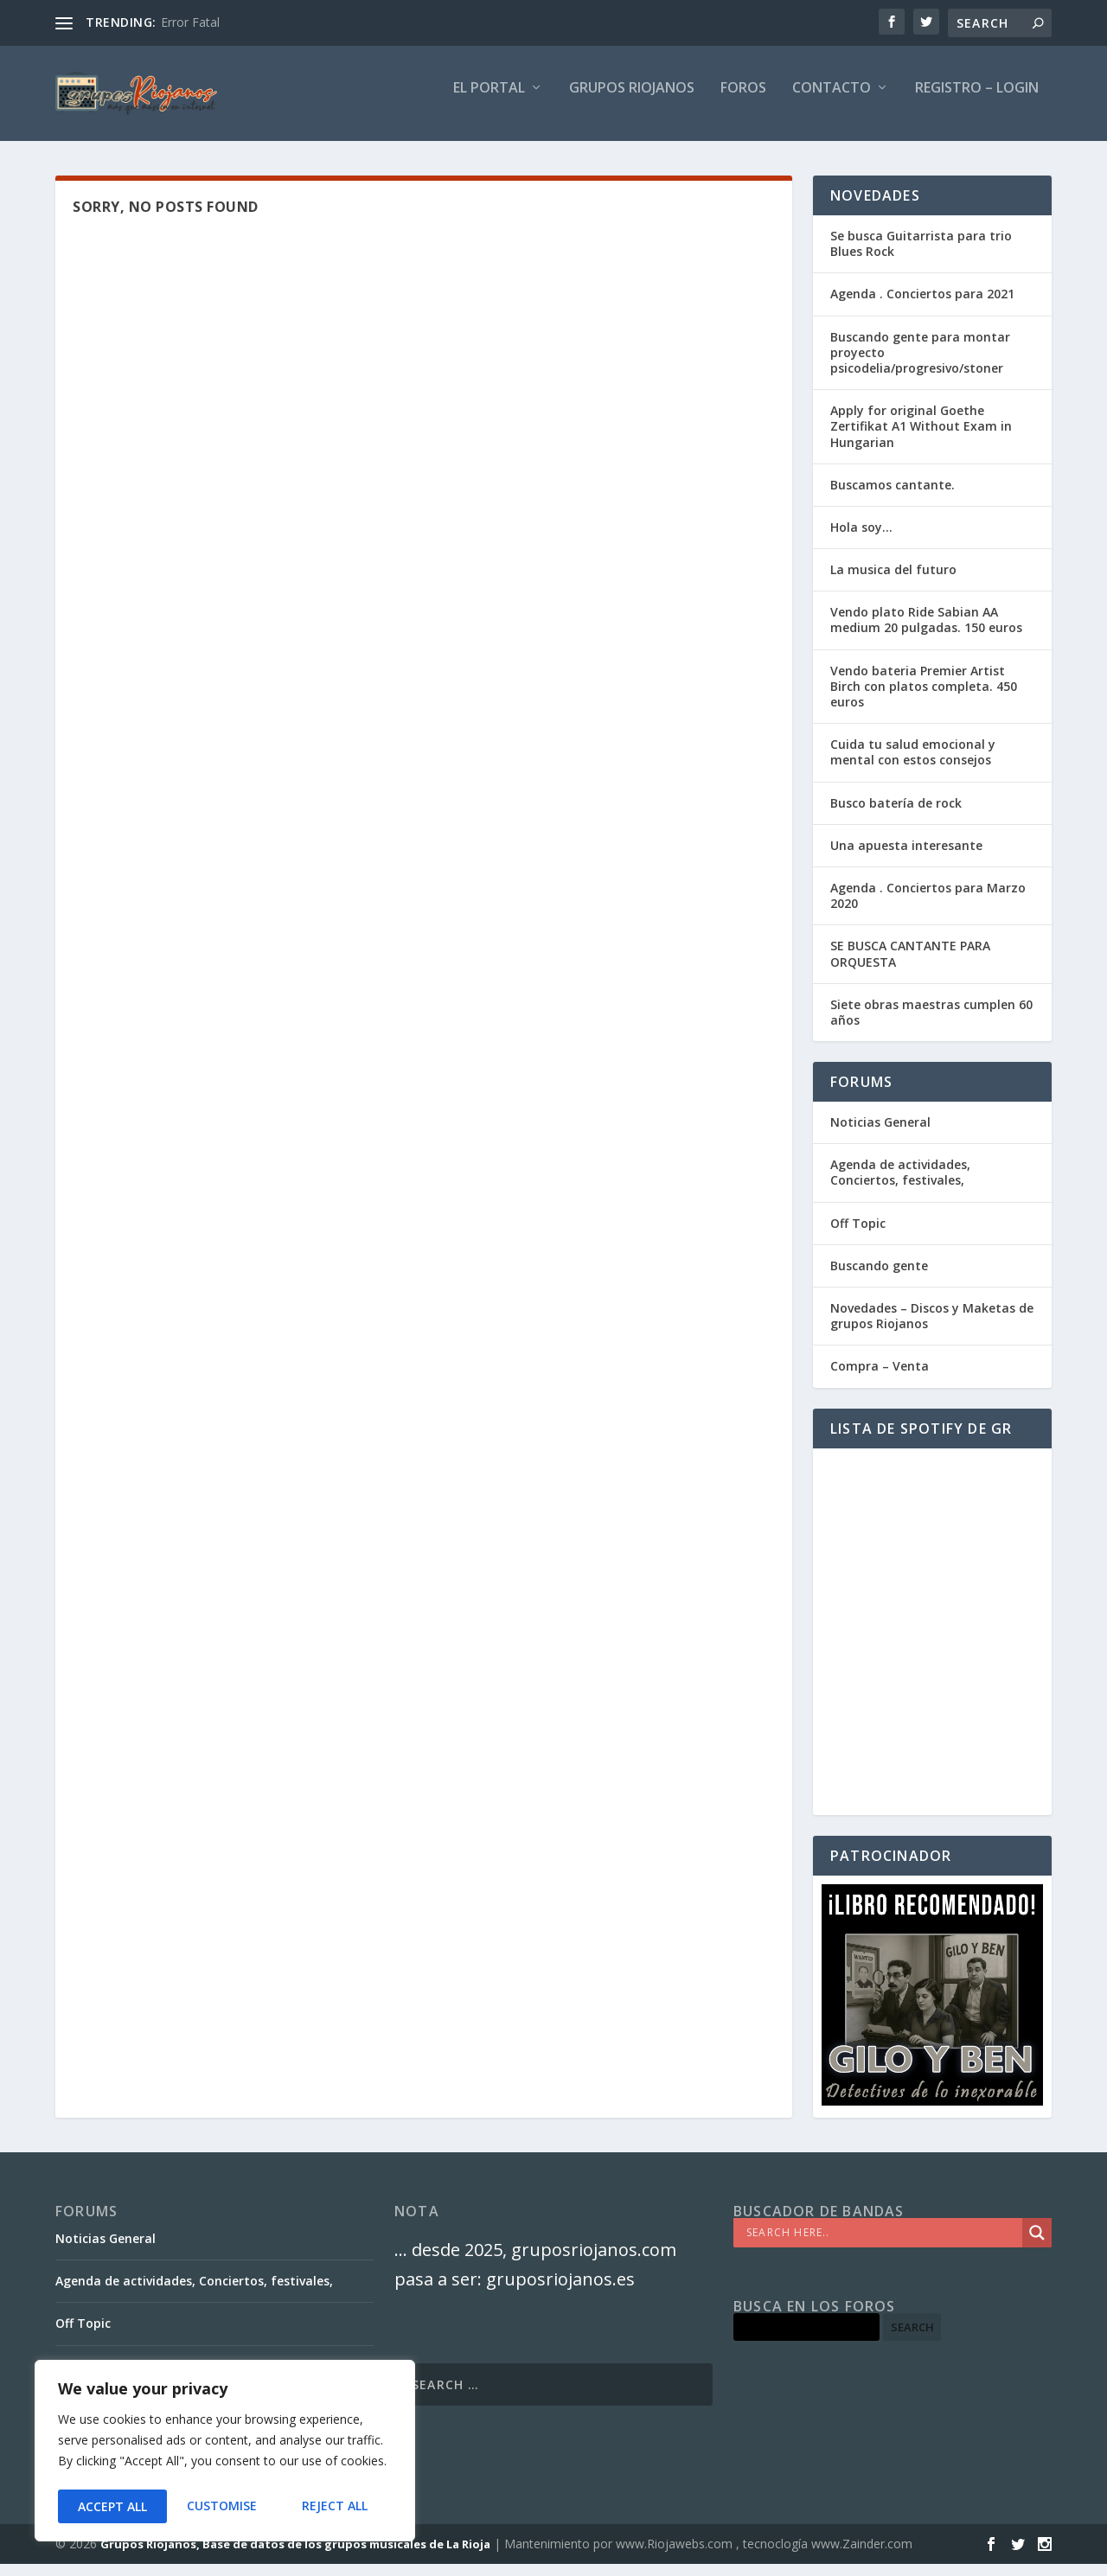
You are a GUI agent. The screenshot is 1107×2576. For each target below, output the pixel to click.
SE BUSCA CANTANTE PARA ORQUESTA (910, 965)
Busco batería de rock (896, 815)
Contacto (831, 101)
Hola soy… (861, 539)
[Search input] (882, 2245)
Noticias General (880, 1134)
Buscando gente (879, 1277)
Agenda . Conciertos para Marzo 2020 (928, 908)
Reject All (225, 2506)
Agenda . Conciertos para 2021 (922, 305)
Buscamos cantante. (892, 497)
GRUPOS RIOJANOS (631, 101)
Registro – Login (977, 101)
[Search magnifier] (1037, 2245)
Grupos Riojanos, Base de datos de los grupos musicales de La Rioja (295, 2556)
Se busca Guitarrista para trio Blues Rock (921, 256)
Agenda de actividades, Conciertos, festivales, (900, 1184)
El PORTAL (489, 101)
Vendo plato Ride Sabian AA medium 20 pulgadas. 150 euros (926, 632)
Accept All (338, 2506)
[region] (225, 2453)
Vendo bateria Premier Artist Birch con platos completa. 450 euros (923, 698)
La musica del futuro (893, 581)
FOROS (743, 101)
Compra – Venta (879, 1378)
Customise (112, 2506)
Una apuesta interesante (906, 857)
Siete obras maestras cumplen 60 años (931, 1024)
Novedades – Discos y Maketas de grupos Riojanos (931, 1328)
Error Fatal (190, 22)
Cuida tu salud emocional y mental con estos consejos (912, 764)
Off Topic (858, 1235)
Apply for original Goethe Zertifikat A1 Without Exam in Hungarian (921, 438)
